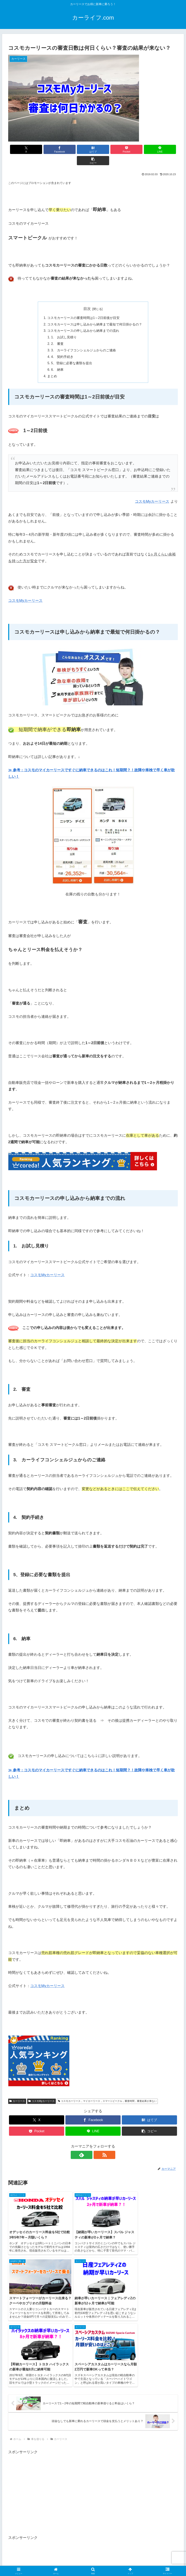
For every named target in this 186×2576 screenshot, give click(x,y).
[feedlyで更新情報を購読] (88, 2145)
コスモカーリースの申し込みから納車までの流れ (83, 320)
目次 (87, 297)
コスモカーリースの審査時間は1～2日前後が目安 (83, 307)
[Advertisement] (42, 2406)
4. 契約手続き (62, 346)
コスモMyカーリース (152, 491)
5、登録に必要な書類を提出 (71, 353)
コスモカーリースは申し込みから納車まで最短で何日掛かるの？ (94, 313)
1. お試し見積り (64, 326)
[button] (164, 149)
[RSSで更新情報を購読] (98, 2145)
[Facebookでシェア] (50, 149)
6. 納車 (57, 359)
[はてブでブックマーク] (78, 149)
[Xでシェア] (21, 149)
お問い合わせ (120, 2563)
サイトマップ (65, 2563)
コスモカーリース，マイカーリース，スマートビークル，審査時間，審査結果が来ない (107, 2091)
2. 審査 (57, 333)
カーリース (17, 2091)
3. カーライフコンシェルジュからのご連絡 (83, 340)
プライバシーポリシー (93, 2563)
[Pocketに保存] (107, 149)
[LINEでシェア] (135, 149)
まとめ (52, 366)
